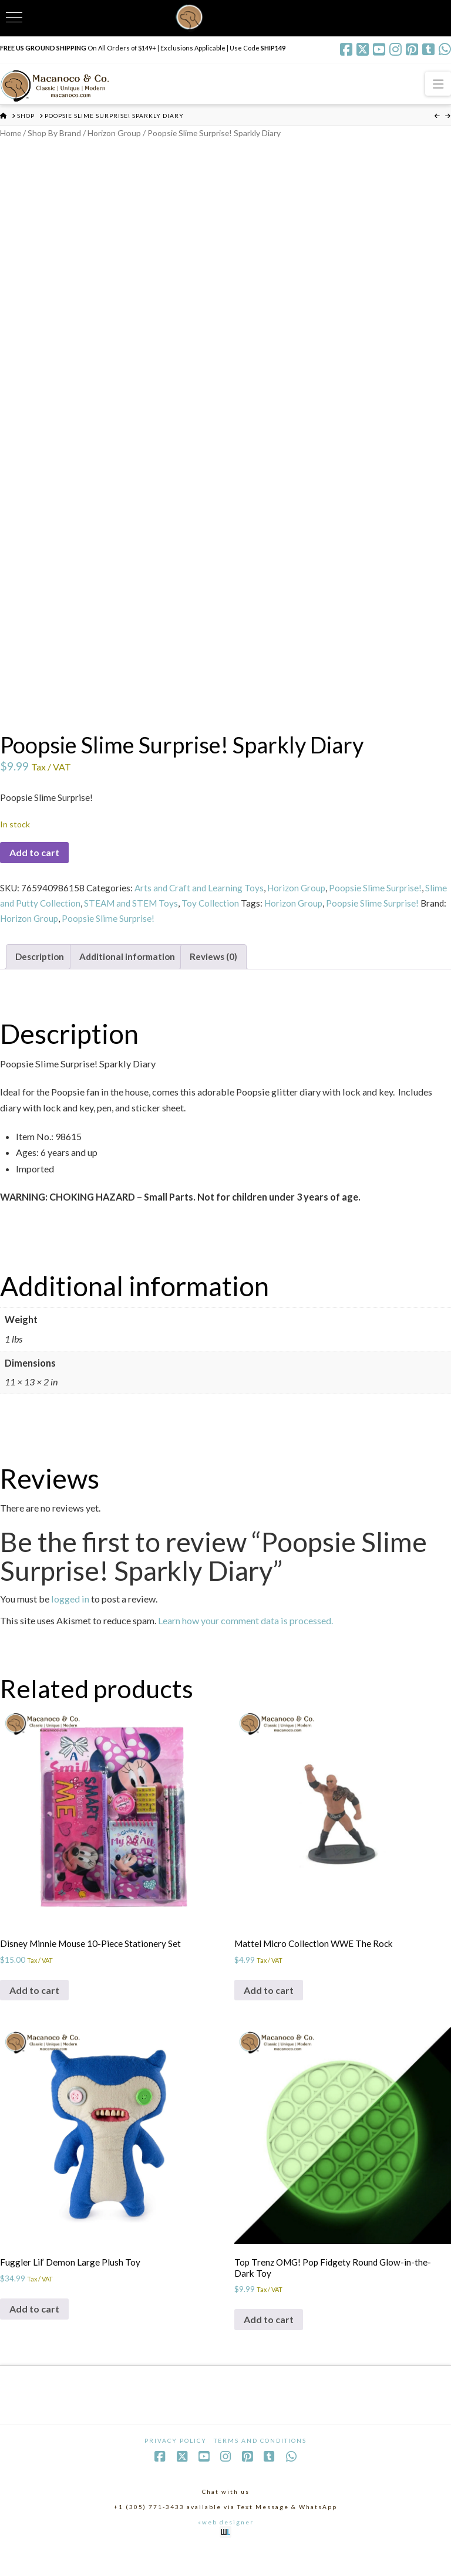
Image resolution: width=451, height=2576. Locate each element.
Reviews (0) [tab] (225, 969)
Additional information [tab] (134, 969)
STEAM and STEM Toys (158, 913)
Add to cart (34, 860)
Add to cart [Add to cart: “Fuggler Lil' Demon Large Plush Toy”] (34, 2332)
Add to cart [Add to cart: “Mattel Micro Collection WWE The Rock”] (269, 2010)
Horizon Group (121, 133)
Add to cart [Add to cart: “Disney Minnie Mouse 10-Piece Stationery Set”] (34, 2010)
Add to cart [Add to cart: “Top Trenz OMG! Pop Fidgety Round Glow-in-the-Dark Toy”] (269, 2343)
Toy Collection (239, 913)
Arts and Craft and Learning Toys (202, 897)
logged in (70, 1612)
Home (11, 133)
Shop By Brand (57, 133)
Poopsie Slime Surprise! (383, 897)
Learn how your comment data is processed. (245, 1634)
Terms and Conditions (260, 2466)
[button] (438, 84)
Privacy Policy (175, 2466)
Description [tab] (42, 969)
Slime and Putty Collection (53, 913)
